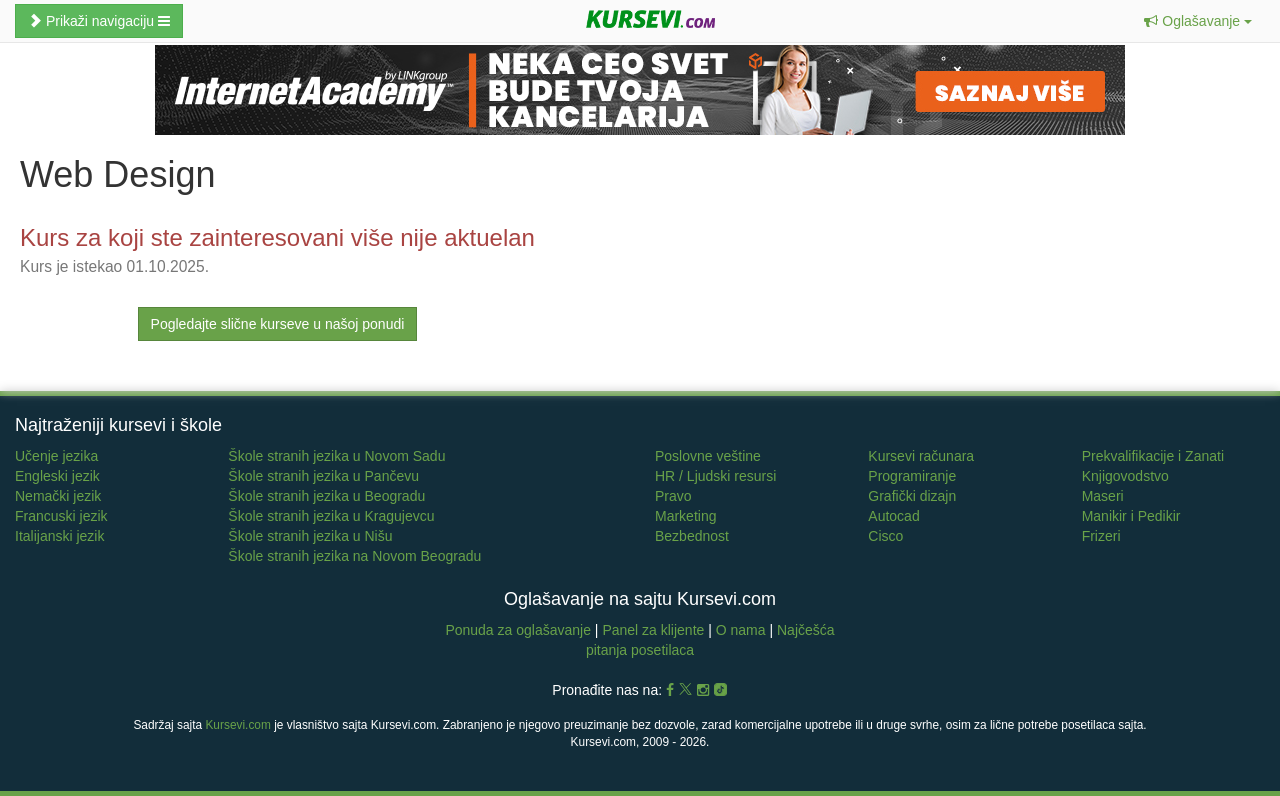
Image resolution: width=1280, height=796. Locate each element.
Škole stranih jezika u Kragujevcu (331, 516)
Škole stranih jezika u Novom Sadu (336, 456)
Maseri (1103, 496)
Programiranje (912, 476)
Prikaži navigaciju (99, 21)
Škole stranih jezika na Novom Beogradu (354, 556)
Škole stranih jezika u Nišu (310, 536)
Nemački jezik (58, 496)
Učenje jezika (56, 456)
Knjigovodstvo (1125, 476)
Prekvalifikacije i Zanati (1153, 456)
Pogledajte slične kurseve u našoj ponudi (278, 324)
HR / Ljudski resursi (715, 476)
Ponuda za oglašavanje (519, 630)
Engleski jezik (57, 476)
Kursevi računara (921, 456)
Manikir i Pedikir (1131, 516)
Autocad (893, 516)
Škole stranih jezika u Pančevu (323, 476)
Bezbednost (692, 536)
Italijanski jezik (59, 536)
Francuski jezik (61, 516)
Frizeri (1101, 536)
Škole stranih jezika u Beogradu (326, 496)
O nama (741, 630)
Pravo (673, 496)
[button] (1198, 21)
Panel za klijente (655, 630)
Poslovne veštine (708, 456)
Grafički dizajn (912, 496)
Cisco (885, 536)
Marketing (685, 516)
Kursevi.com (237, 725)
